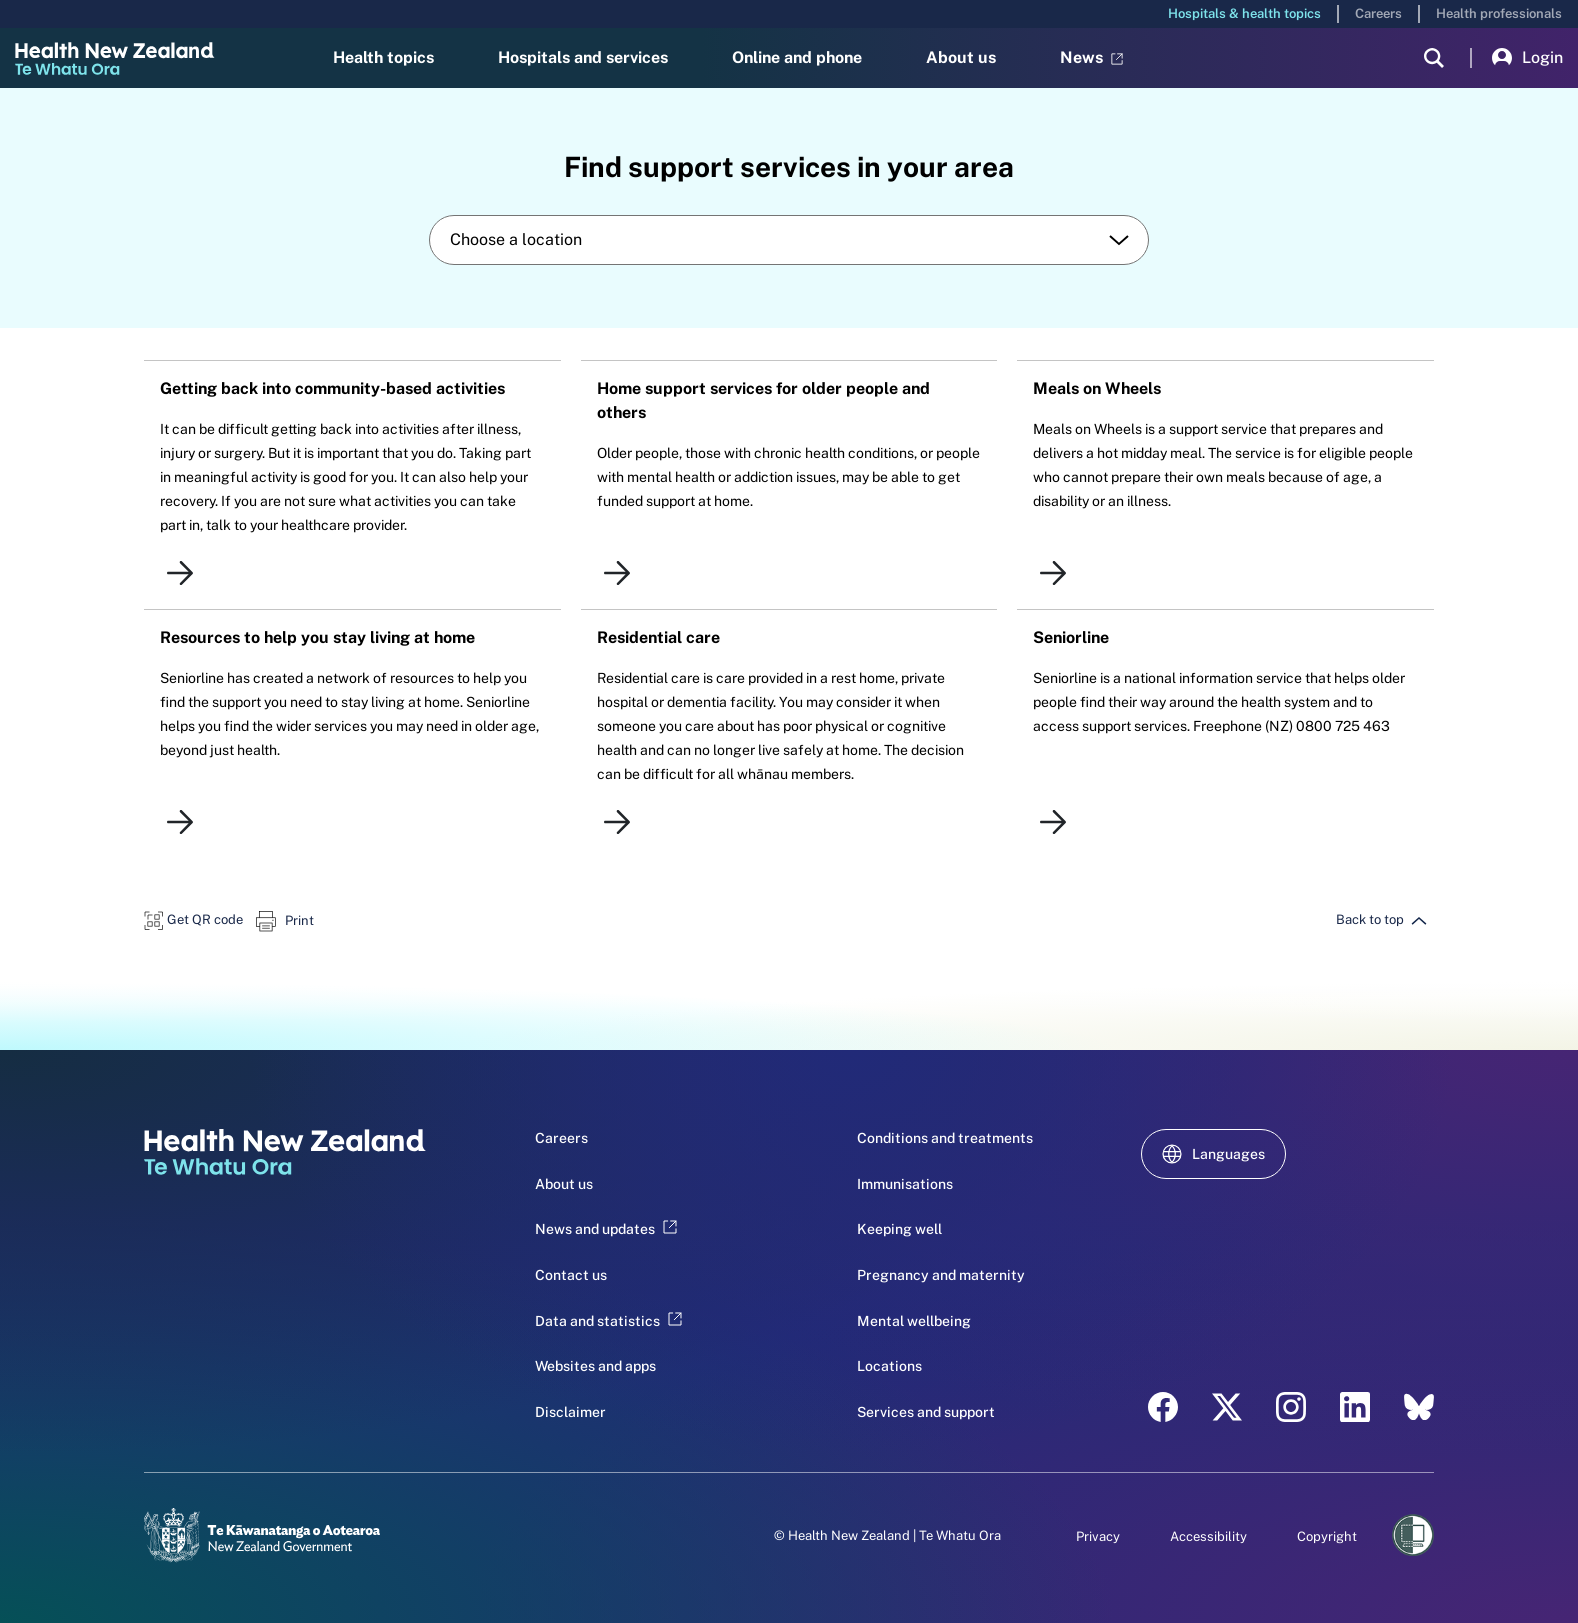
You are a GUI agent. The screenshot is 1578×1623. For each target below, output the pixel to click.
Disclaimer (570, 1412)
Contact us (571, 1275)
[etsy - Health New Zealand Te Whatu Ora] (1419, 1407)
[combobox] (789, 240)
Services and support (926, 1412)
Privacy (1098, 1536)
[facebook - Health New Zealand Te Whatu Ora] (1163, 1407)
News (1091, 57)
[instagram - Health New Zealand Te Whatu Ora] (1291, 1407)
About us (961, 57)
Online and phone (797, 57)
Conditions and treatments (945, 1138)
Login (1527, 58)
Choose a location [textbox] (516, 239)
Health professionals (1499, 13)
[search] (1434, 58)
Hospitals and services (583, 57)
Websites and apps (595, 1366)
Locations (889, 1366)
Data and (608, 1321)
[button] (193, 919)
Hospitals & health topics (1244, 13)
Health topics (383, 57)
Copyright (1327, 1536)
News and (606, 1229)
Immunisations (905, 1184)
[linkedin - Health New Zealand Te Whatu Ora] (1355, 1407)
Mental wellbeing (914, 1321)
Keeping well (899, 1229)
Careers (1378, 13)
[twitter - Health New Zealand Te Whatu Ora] (1227, 1407)
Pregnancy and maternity (941, 1275)
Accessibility (1208, 1536)
